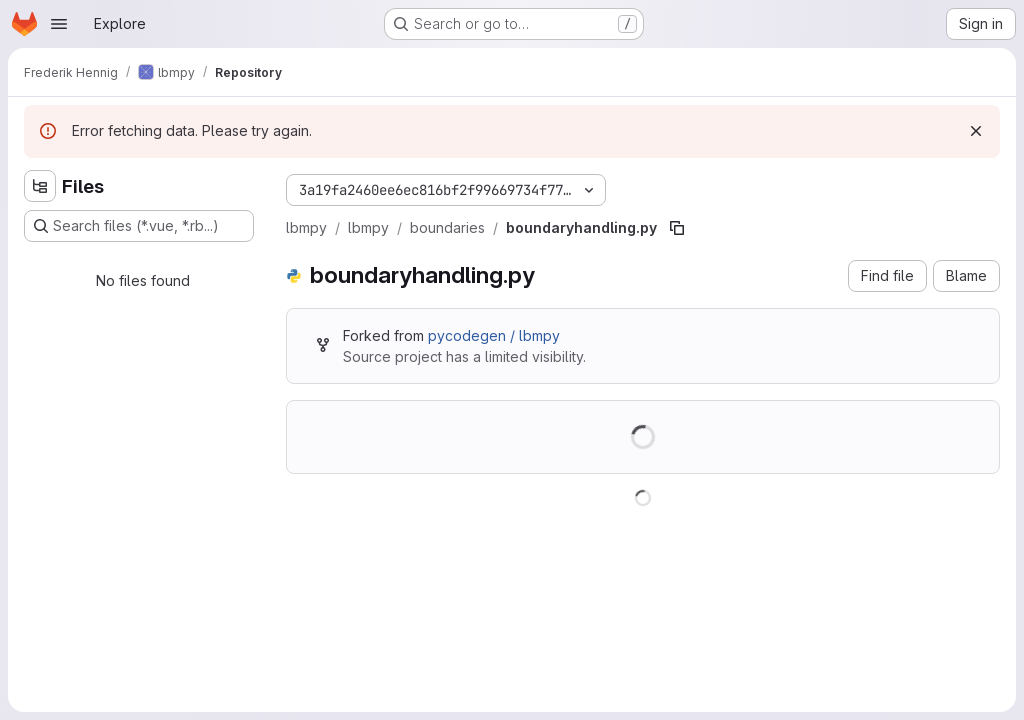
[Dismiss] (976, 131)
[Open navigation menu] (59, 24)
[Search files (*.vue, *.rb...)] (139, 226)
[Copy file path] (677, 228)
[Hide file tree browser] (40, 186)
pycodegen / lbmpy (494, 335)
